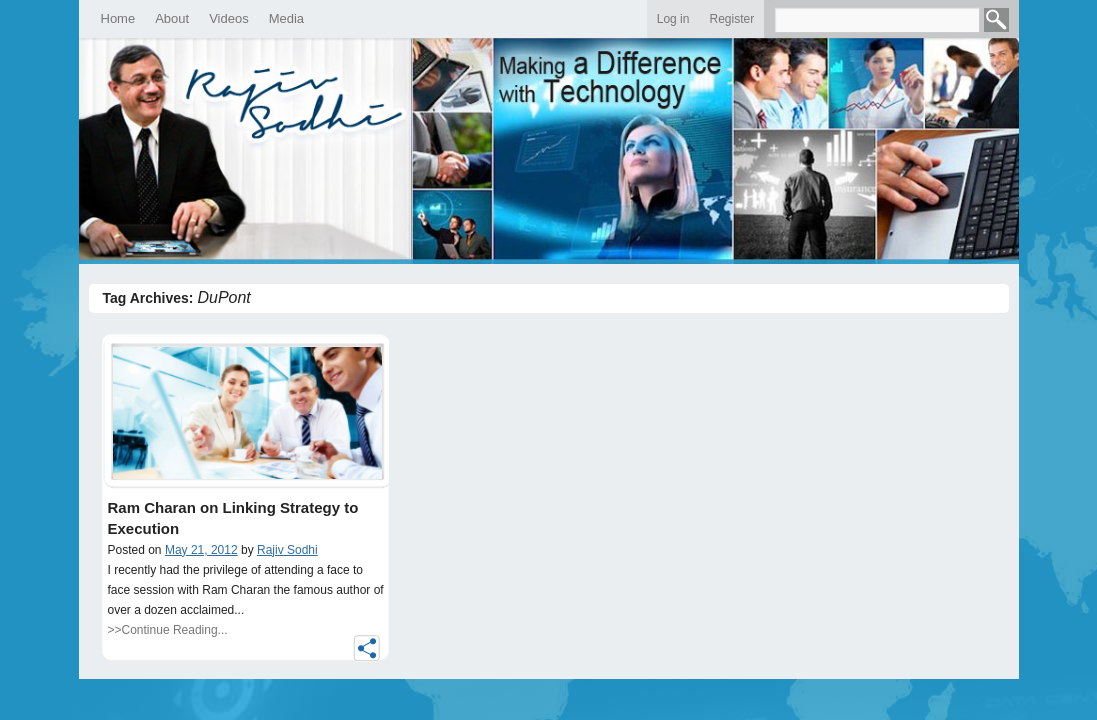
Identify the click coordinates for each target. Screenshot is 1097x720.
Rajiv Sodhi (287, 550)
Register (731, 19)
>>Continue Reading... (168, 630)
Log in (673, 19)
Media (286, 18)
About (172, 18)
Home (118, 18)
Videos (229, 18)
